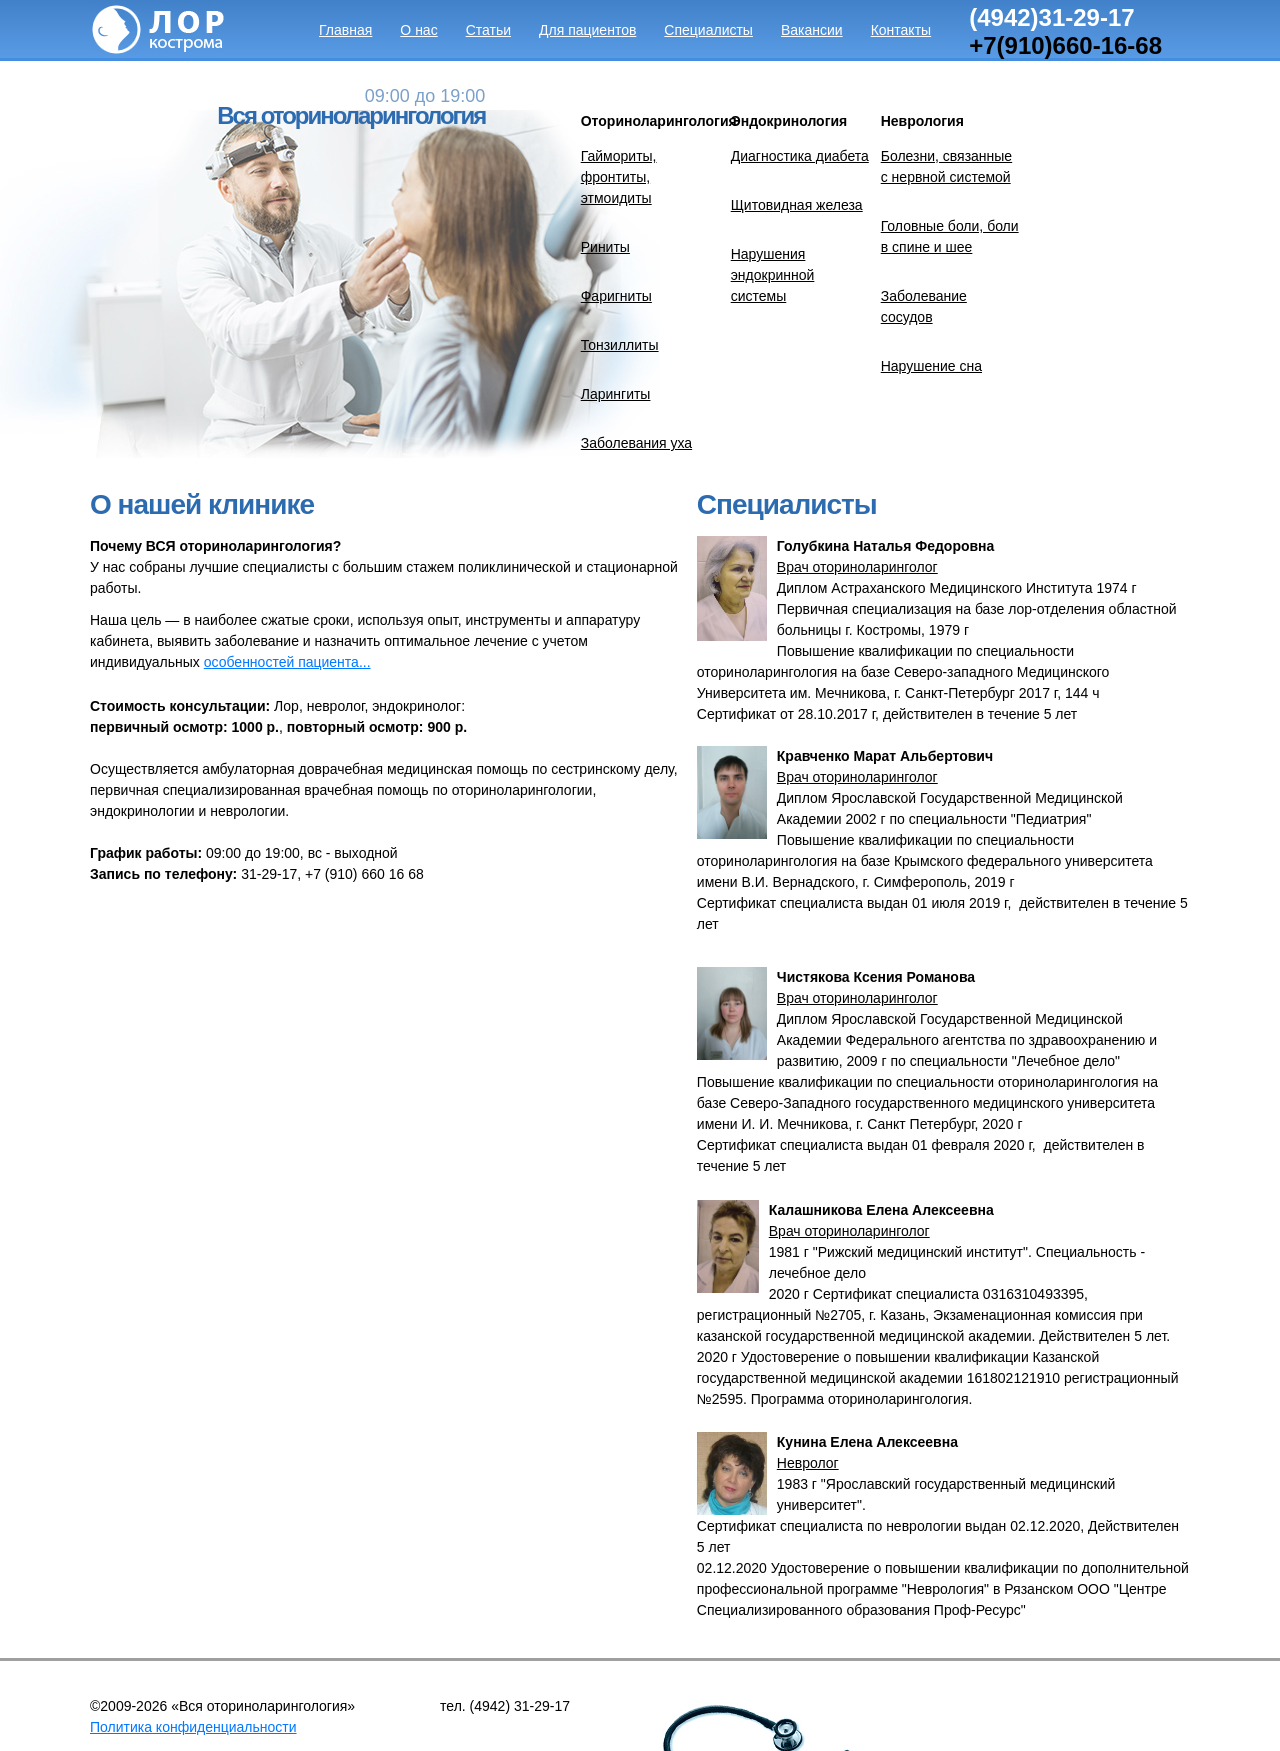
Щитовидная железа (797, 205)
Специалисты (708, 30)
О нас (418, 30)
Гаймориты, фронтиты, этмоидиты (619, 177)
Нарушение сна (931, 366)
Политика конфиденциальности (193, 1727)
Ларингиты (616, 394)
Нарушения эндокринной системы (773, 275)
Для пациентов (587, 30)
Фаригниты (616, 296)
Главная (345, 30)
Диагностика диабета (800, 156)
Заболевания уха (636, 443)
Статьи (488, 30)
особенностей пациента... (287, 662)
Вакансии (812, 30)
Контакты (901, 30)
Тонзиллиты (620, 345)
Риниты (605, 247)
